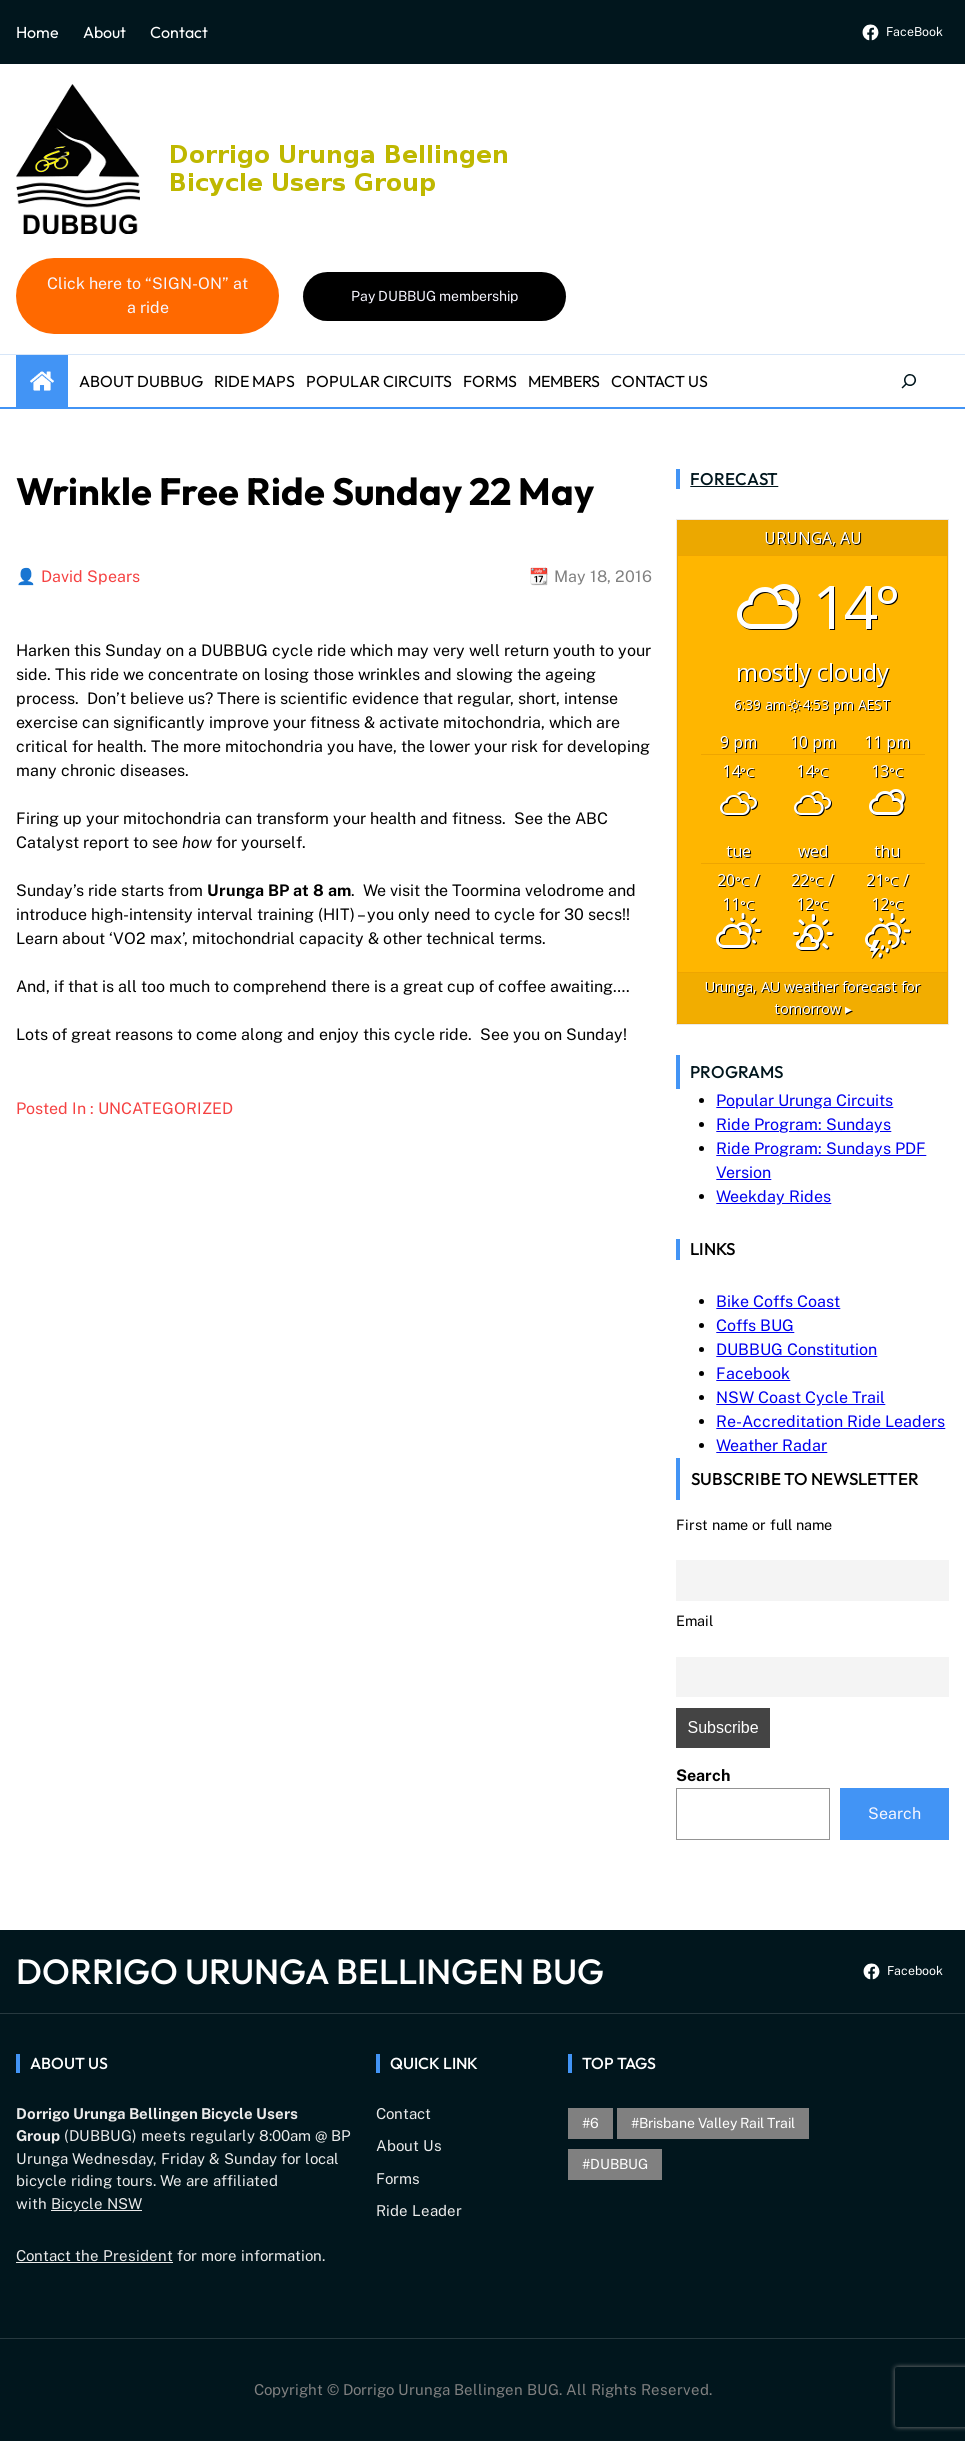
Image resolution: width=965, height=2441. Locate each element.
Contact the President (94, 2255)
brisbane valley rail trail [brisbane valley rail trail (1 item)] (717, 2123)
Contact (179, 32)
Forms (398, 2178)
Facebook (753, 1373)
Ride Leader (419, 2210)
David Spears (90, 576)
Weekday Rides (773, 1196)
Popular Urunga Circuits (804, 1100)
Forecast (734, 478)
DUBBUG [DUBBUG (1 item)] (619, 2164)
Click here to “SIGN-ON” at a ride (147, 295)
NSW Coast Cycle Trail (800, 1397)
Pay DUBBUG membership (434, 296)
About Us (409, 2145)
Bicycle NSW (96, 2203)
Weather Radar (771, 1445)
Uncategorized (165, 1108)
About (104, 32)
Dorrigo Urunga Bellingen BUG (310, 1971)
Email (694, 1620)
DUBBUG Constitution (796, 1349)
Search (703, 1775)
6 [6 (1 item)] (594, 2123)
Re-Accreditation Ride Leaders (830, 1421)
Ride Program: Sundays (803, 1124)
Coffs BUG (755, 1325)
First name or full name (754, 1524)
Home (37, 32)
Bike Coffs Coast (778, 1301)
